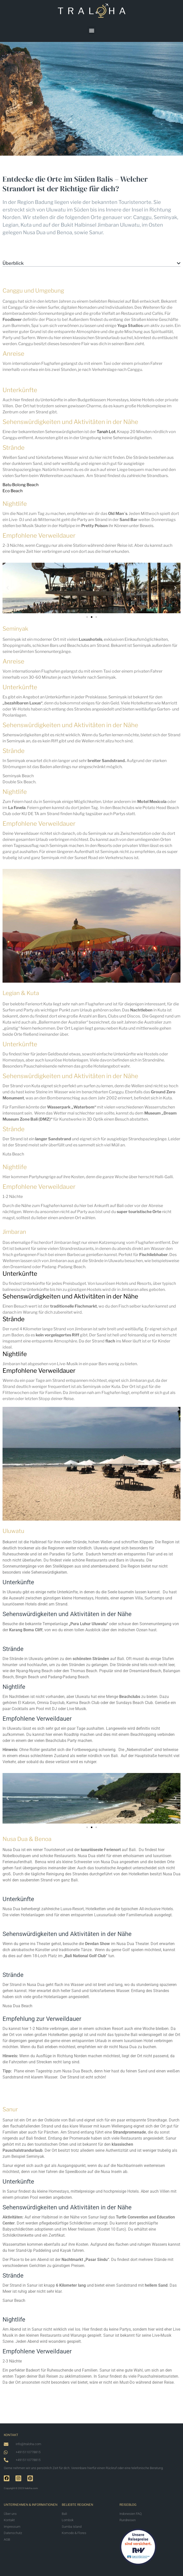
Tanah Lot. (106, 431)
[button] (91, 30)
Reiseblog (127, 2505)
